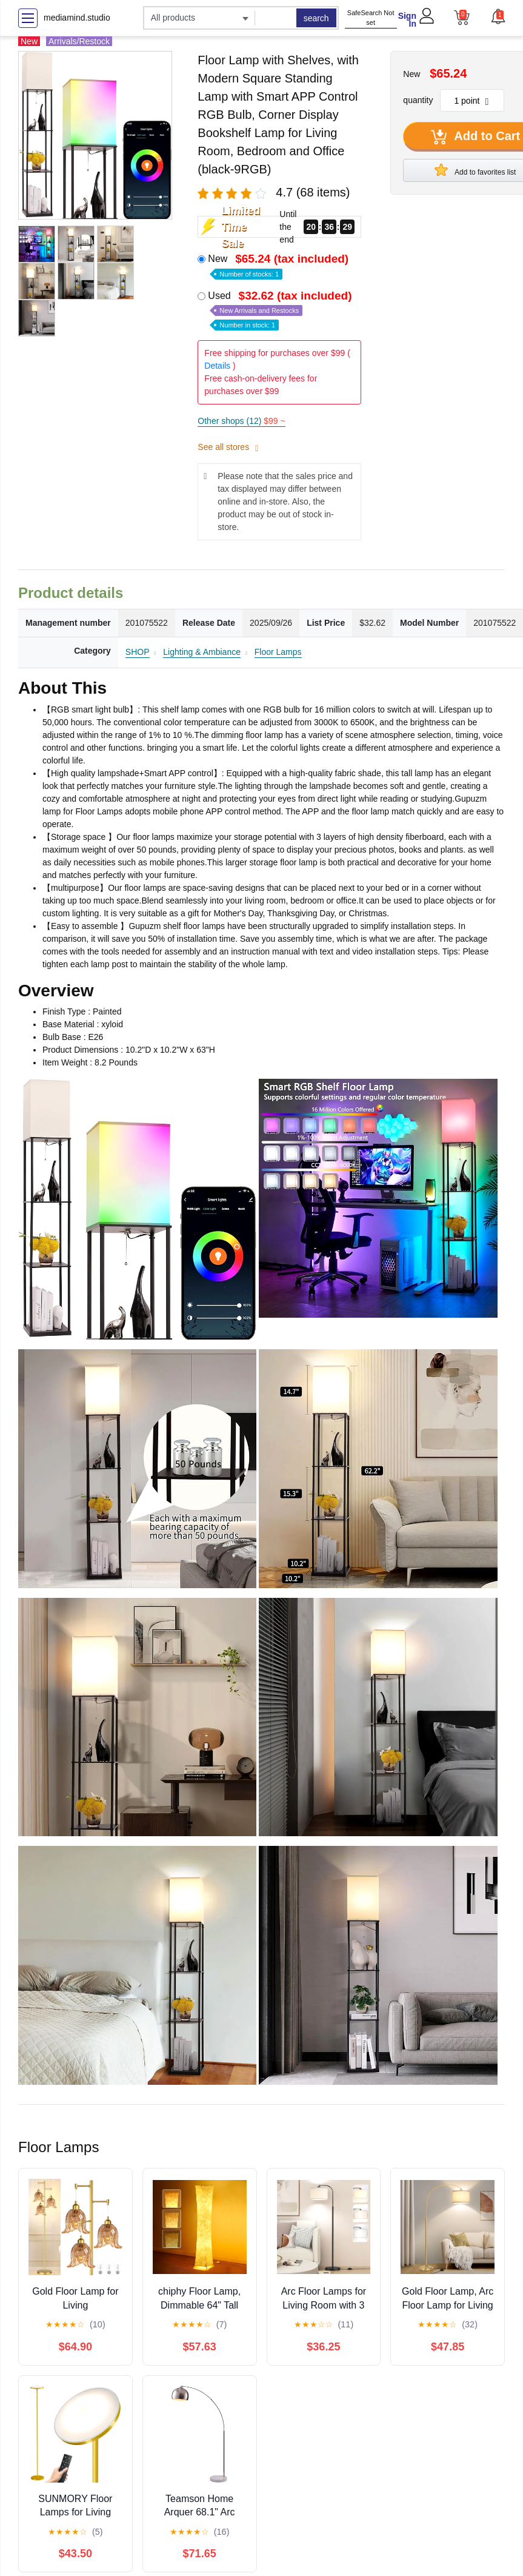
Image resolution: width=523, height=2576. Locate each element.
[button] (497, 16)
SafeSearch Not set (371, 18)
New (279, 265)
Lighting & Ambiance (202, 652)
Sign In (407, 20)
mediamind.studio (77, 17)
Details (217, 366)
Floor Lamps (278, 652)
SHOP (137, 652)
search (316, 18)
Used (281, 309)
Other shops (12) (241, 421)
